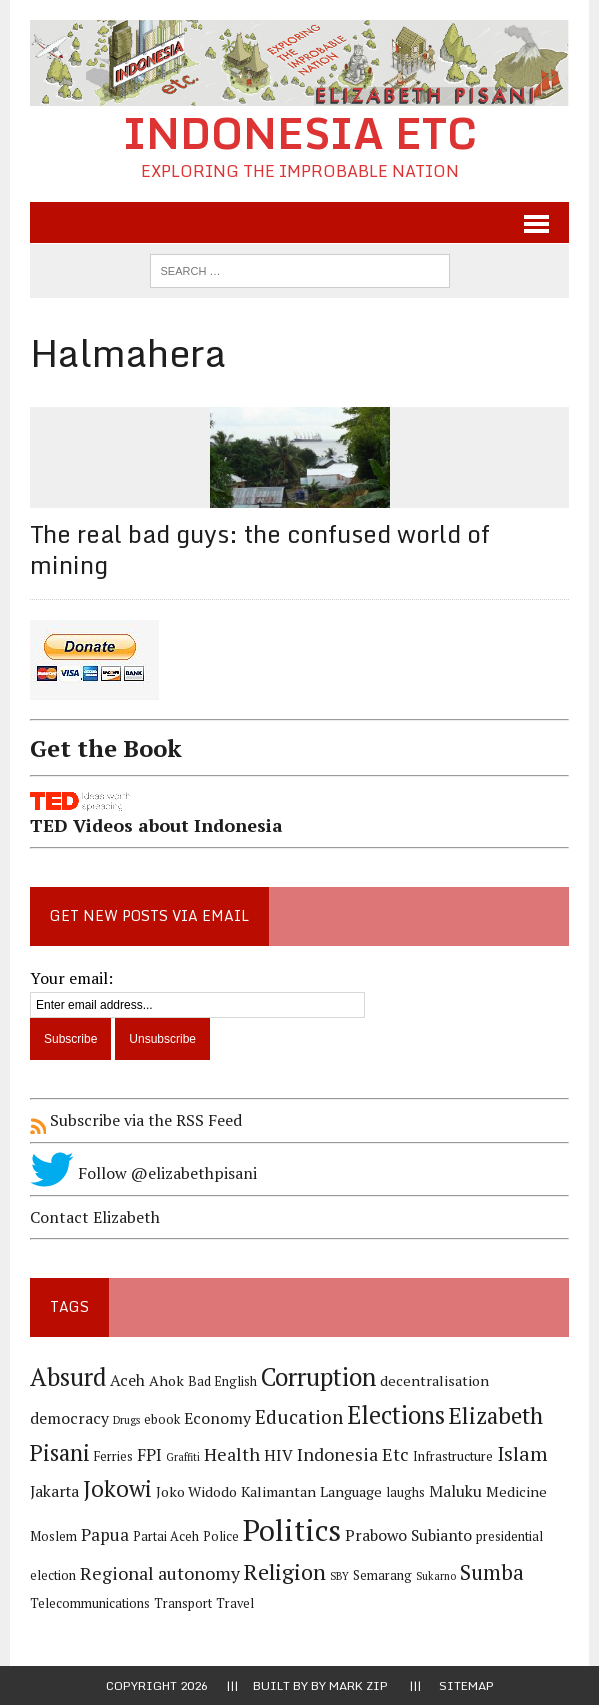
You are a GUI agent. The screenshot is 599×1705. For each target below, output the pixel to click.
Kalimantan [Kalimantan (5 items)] (278, 1491)
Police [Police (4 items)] (221, 1536)
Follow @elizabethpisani (143, 1173)
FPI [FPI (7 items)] (149, 1455)
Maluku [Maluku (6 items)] (455, 1491)
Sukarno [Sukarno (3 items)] (436, 1576)
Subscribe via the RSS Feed (136, 1120)
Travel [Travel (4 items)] (235, 1603)
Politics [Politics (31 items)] (292, 1530)
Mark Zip (358, 1685)
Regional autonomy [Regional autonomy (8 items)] (160, 1573)
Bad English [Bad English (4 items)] (222, 1381)
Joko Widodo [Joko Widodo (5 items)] (196, 1491)
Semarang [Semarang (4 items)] (382, 1575)
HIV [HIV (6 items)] (278, 1455)
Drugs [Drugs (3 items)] (126, 1420)
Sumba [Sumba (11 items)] (492, 1572)
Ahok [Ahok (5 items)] (166, 1380)
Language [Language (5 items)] (351, 1491)
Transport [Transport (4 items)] (183, 1603)
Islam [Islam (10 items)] (522, 1454)
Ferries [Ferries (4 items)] (113, 1456)
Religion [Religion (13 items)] (285, 1571)
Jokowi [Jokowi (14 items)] (117, 1488)
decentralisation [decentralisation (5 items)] (434, 1380)
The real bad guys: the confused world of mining (260, 549)
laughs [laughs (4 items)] (405, 1492)
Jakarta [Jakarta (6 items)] (54, 1491)
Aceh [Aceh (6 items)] (127, 1380)
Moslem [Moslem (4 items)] (53, 1536)
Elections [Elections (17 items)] (396, 1415)
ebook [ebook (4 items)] (162, 1419)
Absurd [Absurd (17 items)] (68, 1377)
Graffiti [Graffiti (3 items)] (183, 1457)
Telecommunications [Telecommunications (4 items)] (90, 1603)
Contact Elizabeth (95, 1217)
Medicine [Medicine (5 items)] (516, 1491)
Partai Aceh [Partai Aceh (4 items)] (166, 1536)
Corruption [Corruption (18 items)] (318, 1376)
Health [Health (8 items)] (232, 1454)
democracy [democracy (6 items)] (69, 1418)
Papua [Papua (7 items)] (105, 1535)
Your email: (71, 978)
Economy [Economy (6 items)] (217, 1418)
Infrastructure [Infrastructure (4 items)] (453, 1456)
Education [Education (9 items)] (299, 1416)
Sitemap (466, 1685)
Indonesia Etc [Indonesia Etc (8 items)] (353, 1454)
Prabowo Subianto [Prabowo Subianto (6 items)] (408, 1535)
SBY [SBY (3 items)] (339, 1576)
